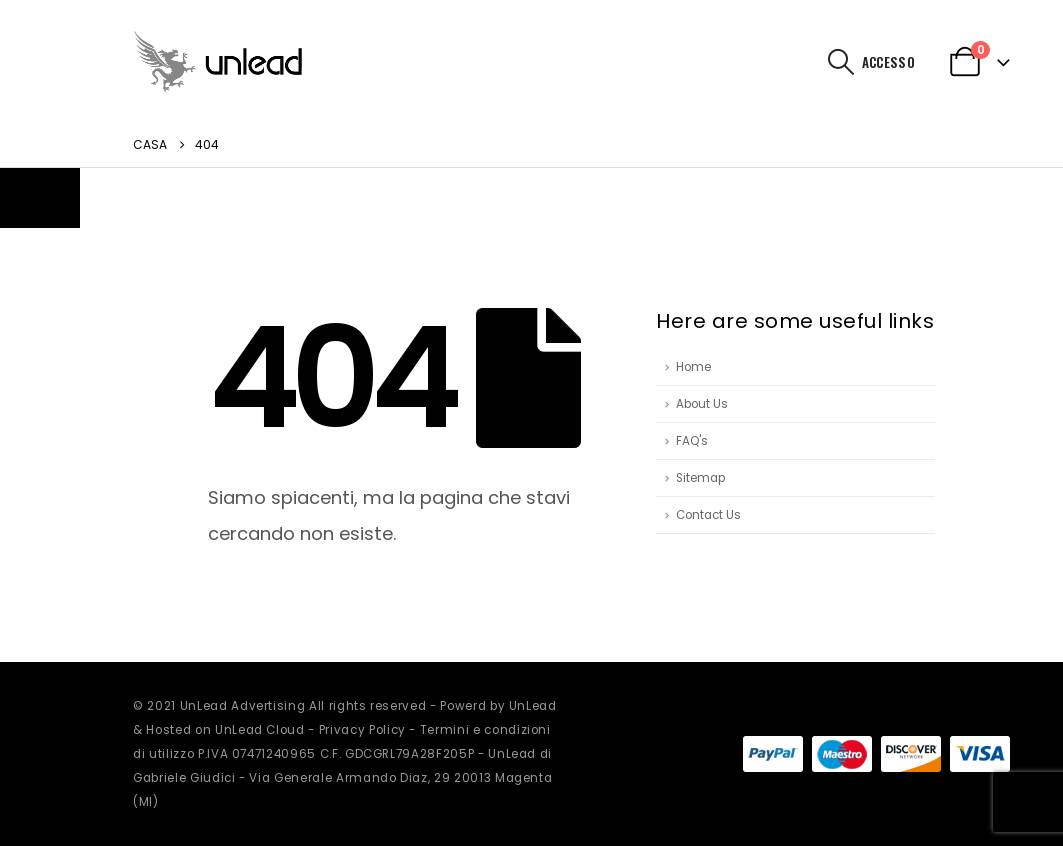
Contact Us (708, 515)
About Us (702, 404)
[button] (841, 62)
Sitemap (700, 478)
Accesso (888, 62)
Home (693, 367)
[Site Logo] (218, 61)
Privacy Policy (362, 730)
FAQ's (692, 441)
